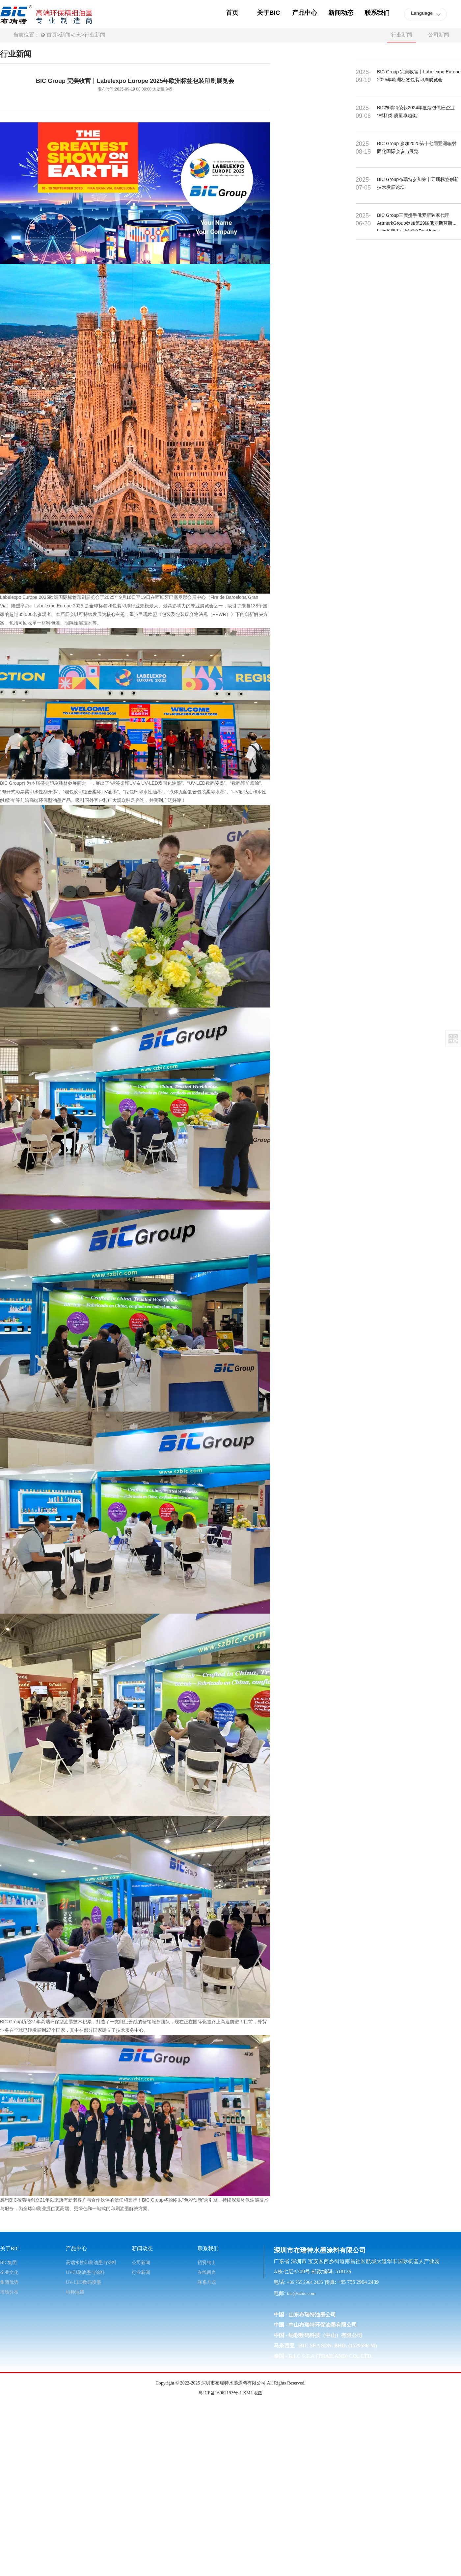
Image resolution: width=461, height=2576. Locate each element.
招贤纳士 (207, 2262)
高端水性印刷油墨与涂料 (91, 2262)
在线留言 (207, 2272)
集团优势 (9, 2282)
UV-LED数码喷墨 (83, 2282)
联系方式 (207, 2282)
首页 (51, 35)
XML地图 (252, 2392)
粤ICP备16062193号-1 (220, 2392)
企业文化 (9, 2272)
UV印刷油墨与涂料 (85, 2272)
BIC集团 (8, 2262)
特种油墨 (75, 2292)
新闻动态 (70, 35)
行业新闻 (94, 35)
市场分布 (9, 2292)
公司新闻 (438, 35)
